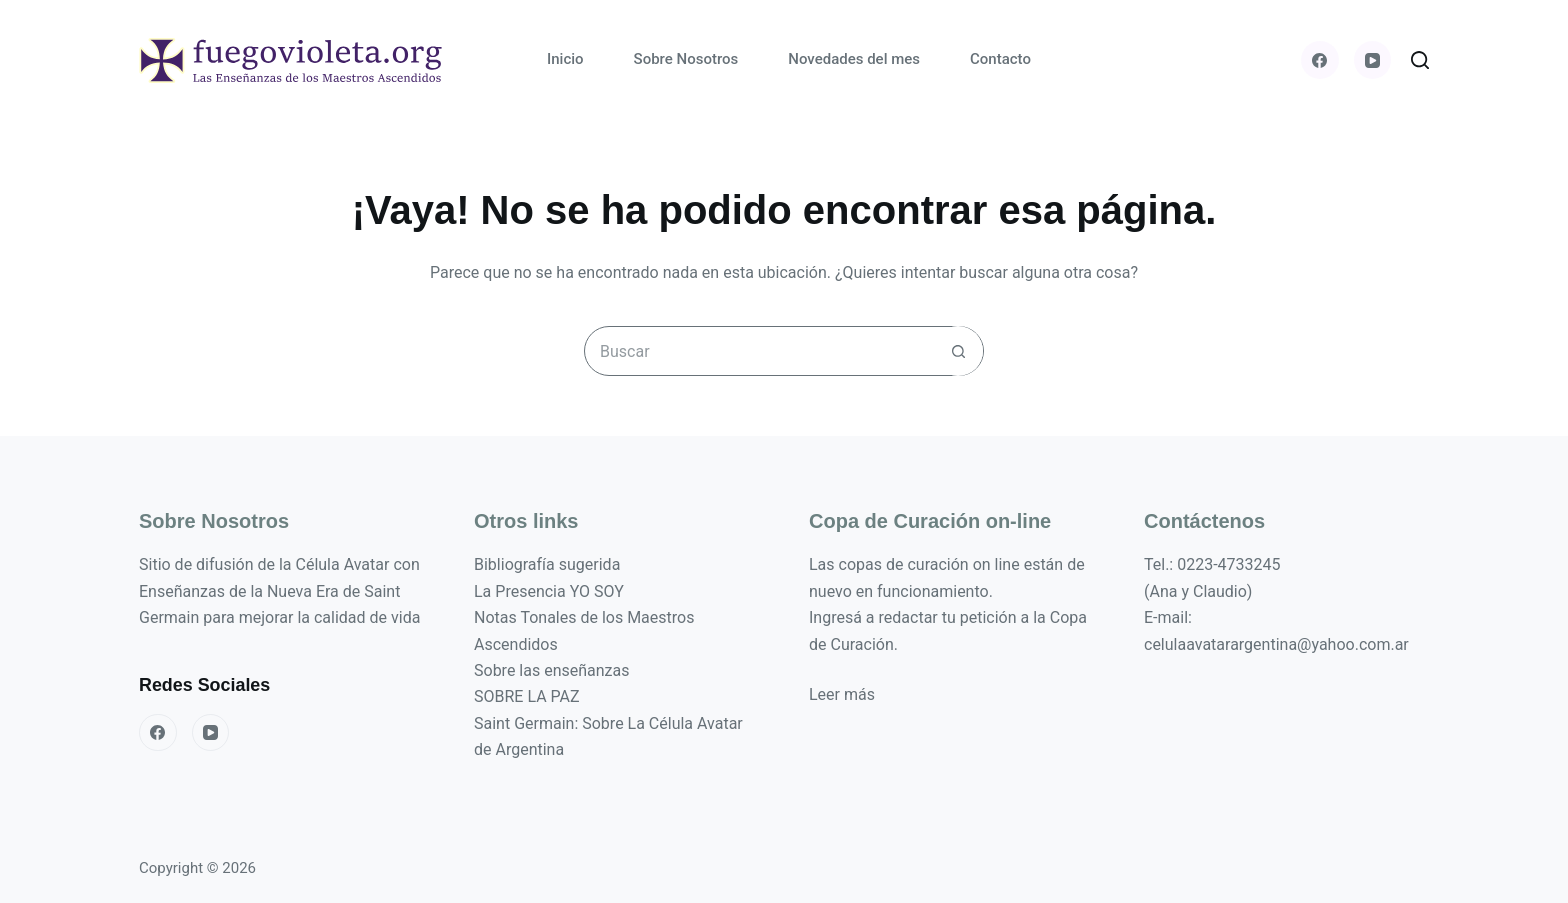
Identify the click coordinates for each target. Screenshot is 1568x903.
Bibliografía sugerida (547, 564)
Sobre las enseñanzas (552, 670)
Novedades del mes (854, 59)
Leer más (842, 694)
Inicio (565, 59)
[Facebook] (1320, 60)
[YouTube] (1373, 60)
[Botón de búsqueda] (958, 351)
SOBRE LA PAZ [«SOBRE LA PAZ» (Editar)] (527, 696)
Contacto (1000, 59)
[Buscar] (1420, 60)
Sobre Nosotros (686, 59)
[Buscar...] (759, 351)
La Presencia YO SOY (549, 591)
